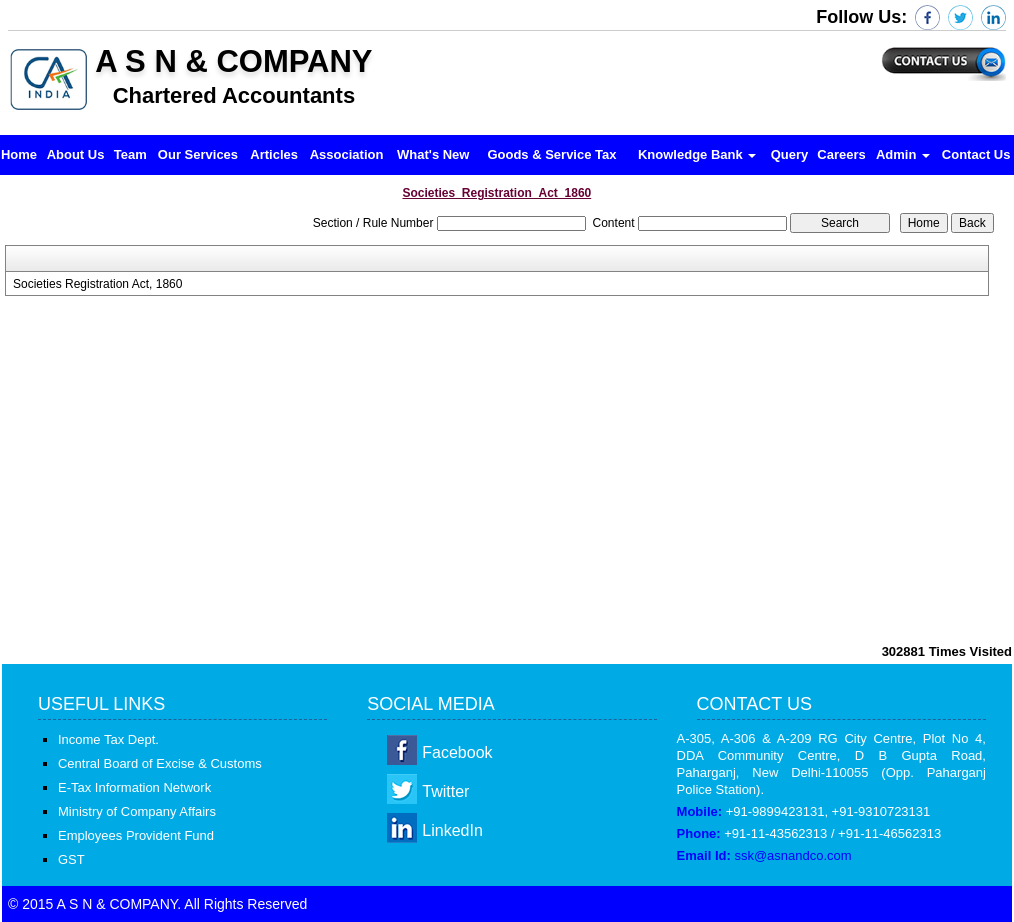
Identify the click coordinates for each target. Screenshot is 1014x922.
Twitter (445, 791)
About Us (76, 154)
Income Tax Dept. (108, 739)
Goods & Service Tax (551, 154)
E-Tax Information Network (134, 787)
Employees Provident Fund (136, 835)
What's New (433, 154)
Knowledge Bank (697, 154)
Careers (841, 154)
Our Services (198, 154)
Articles (274, 154)
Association (347, 154)
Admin (903, 154)
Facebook (457, 752)
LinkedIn (452, 830)
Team (130, 154)
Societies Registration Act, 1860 (97, 284)
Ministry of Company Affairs (137, 811)
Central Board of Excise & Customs (160, 763)
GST (71, 859)
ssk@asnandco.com (792, 855)
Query (790, 154)
